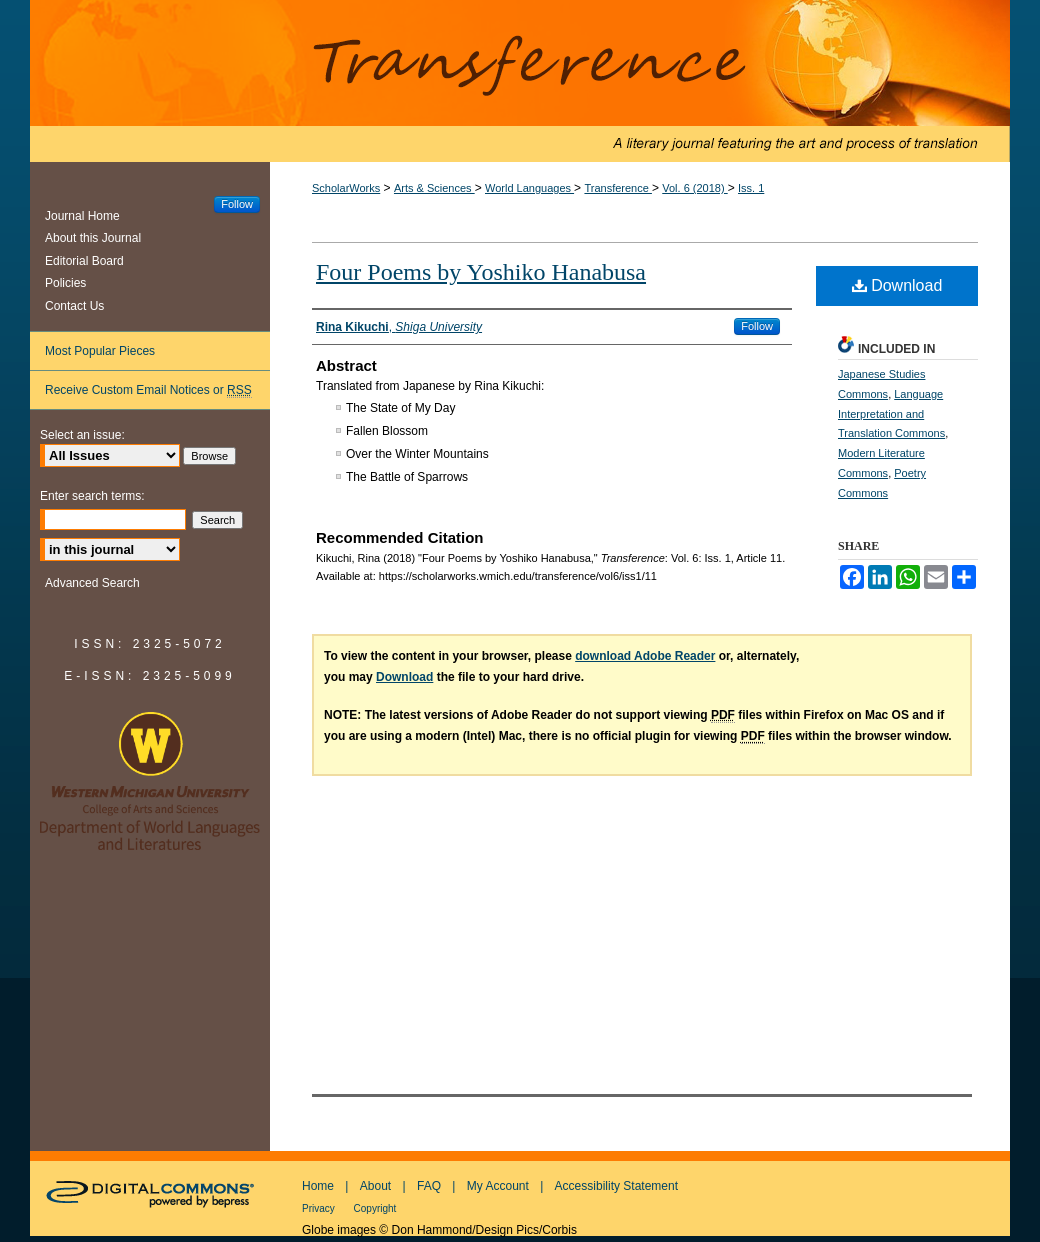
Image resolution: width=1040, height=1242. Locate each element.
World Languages (529, 188)
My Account (498, 1186)
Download (897, 285)
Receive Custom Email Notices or (148, 390)
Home (318, 1186)
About (375, 1186)
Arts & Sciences (434, 188)
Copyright (375, 1208)
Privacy (320, 1208)
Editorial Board (84, 261)
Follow (757, 326)
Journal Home (82, 216)
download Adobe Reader (645, 656)
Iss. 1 (751, 188)
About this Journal (93, 238)
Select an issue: (82, 435)
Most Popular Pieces (100, 351)
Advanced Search (92, 583)
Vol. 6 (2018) (694, 188)
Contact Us (74, 306)
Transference (520, 81)
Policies (65, 283)
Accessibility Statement (616, 1186)
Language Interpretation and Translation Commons (891, 414)
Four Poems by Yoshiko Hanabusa (481, 272)
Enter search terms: (92, 496)
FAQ (429, 1186)
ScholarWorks (346, 188)
